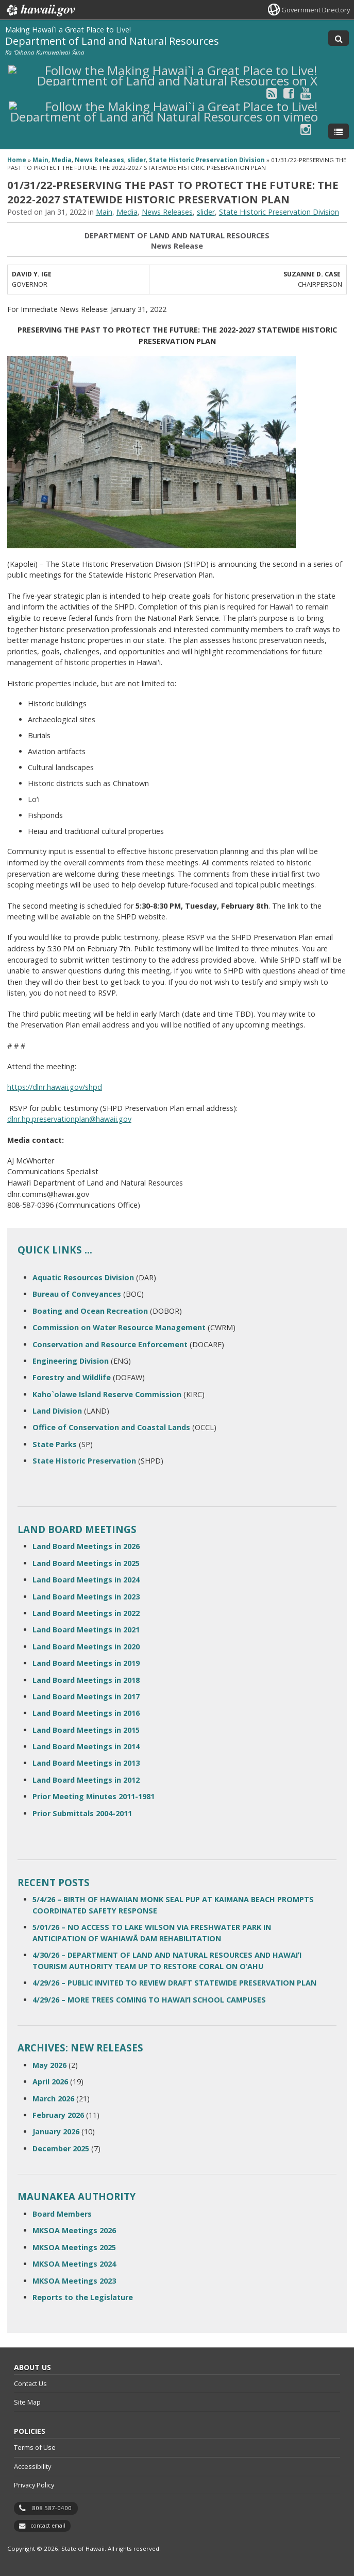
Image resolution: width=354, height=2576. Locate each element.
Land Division (57, 1411)
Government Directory (315, 9)
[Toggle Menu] (338, 131)
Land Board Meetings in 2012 (86, 1780)
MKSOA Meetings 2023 (74, 2281)
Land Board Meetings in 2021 (86, 1629)
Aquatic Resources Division (83, 1277)
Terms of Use (35, 2447)
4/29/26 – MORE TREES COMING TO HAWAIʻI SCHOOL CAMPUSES (149, 2000)
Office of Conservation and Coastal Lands (111, 1427)
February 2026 (58, 2115)
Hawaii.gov (40, 10)
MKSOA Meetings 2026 (74, 2230)
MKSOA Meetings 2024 (74, 2264)
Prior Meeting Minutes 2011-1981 (93, 1796)
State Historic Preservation (84, 1461)
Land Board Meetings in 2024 (86, 1580)
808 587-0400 (52, 2508)
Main (40, 160)
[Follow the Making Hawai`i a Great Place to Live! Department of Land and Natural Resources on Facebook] (288, 92)
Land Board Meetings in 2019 (86, 1663)
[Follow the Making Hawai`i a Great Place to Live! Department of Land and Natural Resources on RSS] (271, 92)
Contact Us (30, 2383)
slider (136, 160)
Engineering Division (70, 1361)
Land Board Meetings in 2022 (86, 1613)
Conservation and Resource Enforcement (110, 1344)
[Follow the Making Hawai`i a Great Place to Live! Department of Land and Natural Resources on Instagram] (305, 128)
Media (62, 160)
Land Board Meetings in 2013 (86, 1763)
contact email (47, 2525)
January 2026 (55, 2131)
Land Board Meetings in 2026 (86, 1546)
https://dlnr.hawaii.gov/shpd (54, 1087)
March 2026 (53, 2098)
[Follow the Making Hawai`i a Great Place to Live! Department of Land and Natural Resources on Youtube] (305, 92)
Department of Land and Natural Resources (112, 40)
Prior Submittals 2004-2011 (82, 1813)
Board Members (62, 2214)
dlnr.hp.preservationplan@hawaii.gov (69, 1119)
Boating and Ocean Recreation (90, 1311)
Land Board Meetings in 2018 (86, 1680)
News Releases (99, 160)
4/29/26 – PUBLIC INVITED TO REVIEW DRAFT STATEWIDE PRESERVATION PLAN (174, 1983)
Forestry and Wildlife (71, 1377)
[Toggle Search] (338, 38)
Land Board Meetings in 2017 (86, 1696)
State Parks (54, 1444)
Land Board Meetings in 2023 (86, 1597)
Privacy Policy (34, 2485)
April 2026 (50, 2081)
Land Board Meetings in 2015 (86, 1730)
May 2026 (49, 2065)
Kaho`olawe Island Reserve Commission (106, 1394)
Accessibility (32, 2466)
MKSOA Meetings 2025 (74, 2247)
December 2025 (60, 2148)
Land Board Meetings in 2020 (86, 1646)
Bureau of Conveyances (76, 1294)
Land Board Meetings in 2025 (86, 1563)
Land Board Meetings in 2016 (86, 1713)
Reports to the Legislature (82, 2297)
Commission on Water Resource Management (119, 1327)
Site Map (27, 2402)
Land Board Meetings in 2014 (86, 1746)
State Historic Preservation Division (207, 160)
